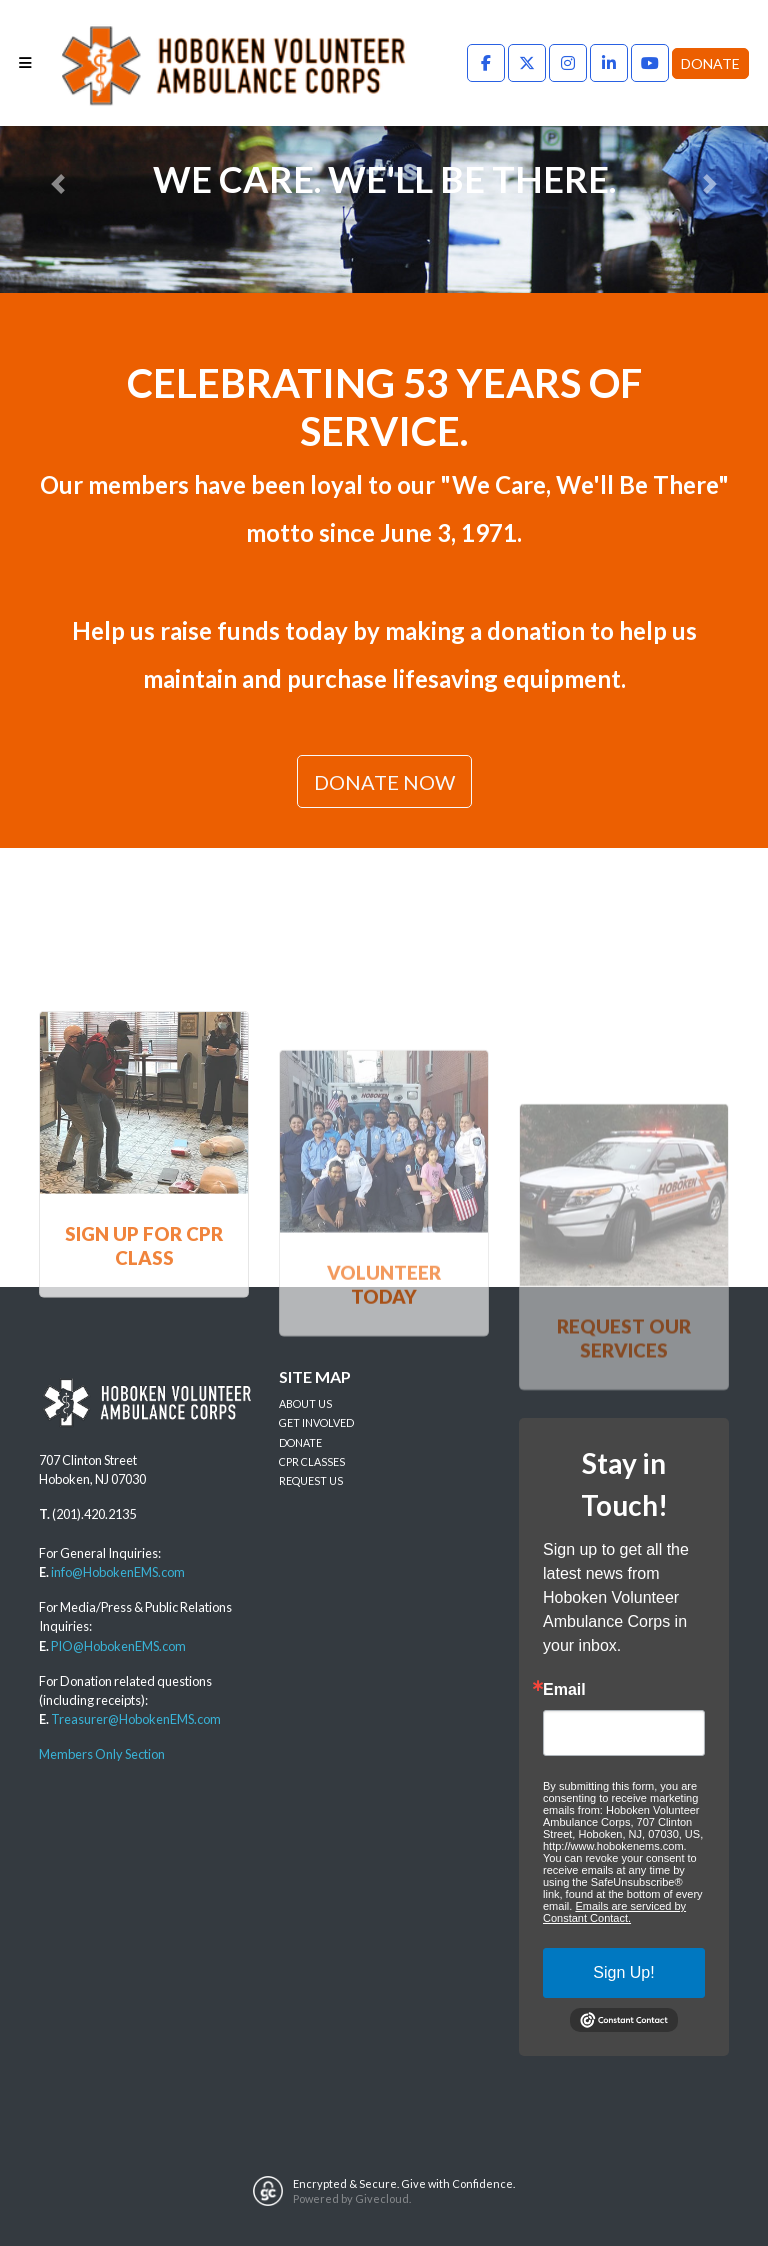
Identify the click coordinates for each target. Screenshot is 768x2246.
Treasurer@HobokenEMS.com (136, 1719)
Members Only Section (102, 1754)
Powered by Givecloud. (352, 2198)
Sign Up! (623, 1972)
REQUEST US (311, 1480)
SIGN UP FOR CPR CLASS (144, 1327)
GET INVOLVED (316, 1422)
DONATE (300, 1442)
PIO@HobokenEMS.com (118, 1646)
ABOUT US (305, 1403)
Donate (710, 63)
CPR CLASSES (312, 1461)
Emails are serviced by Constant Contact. (614, 1912)
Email (564, 1690)
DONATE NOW (384, 782)
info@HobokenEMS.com (118, 1572)
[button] (57, 183)
